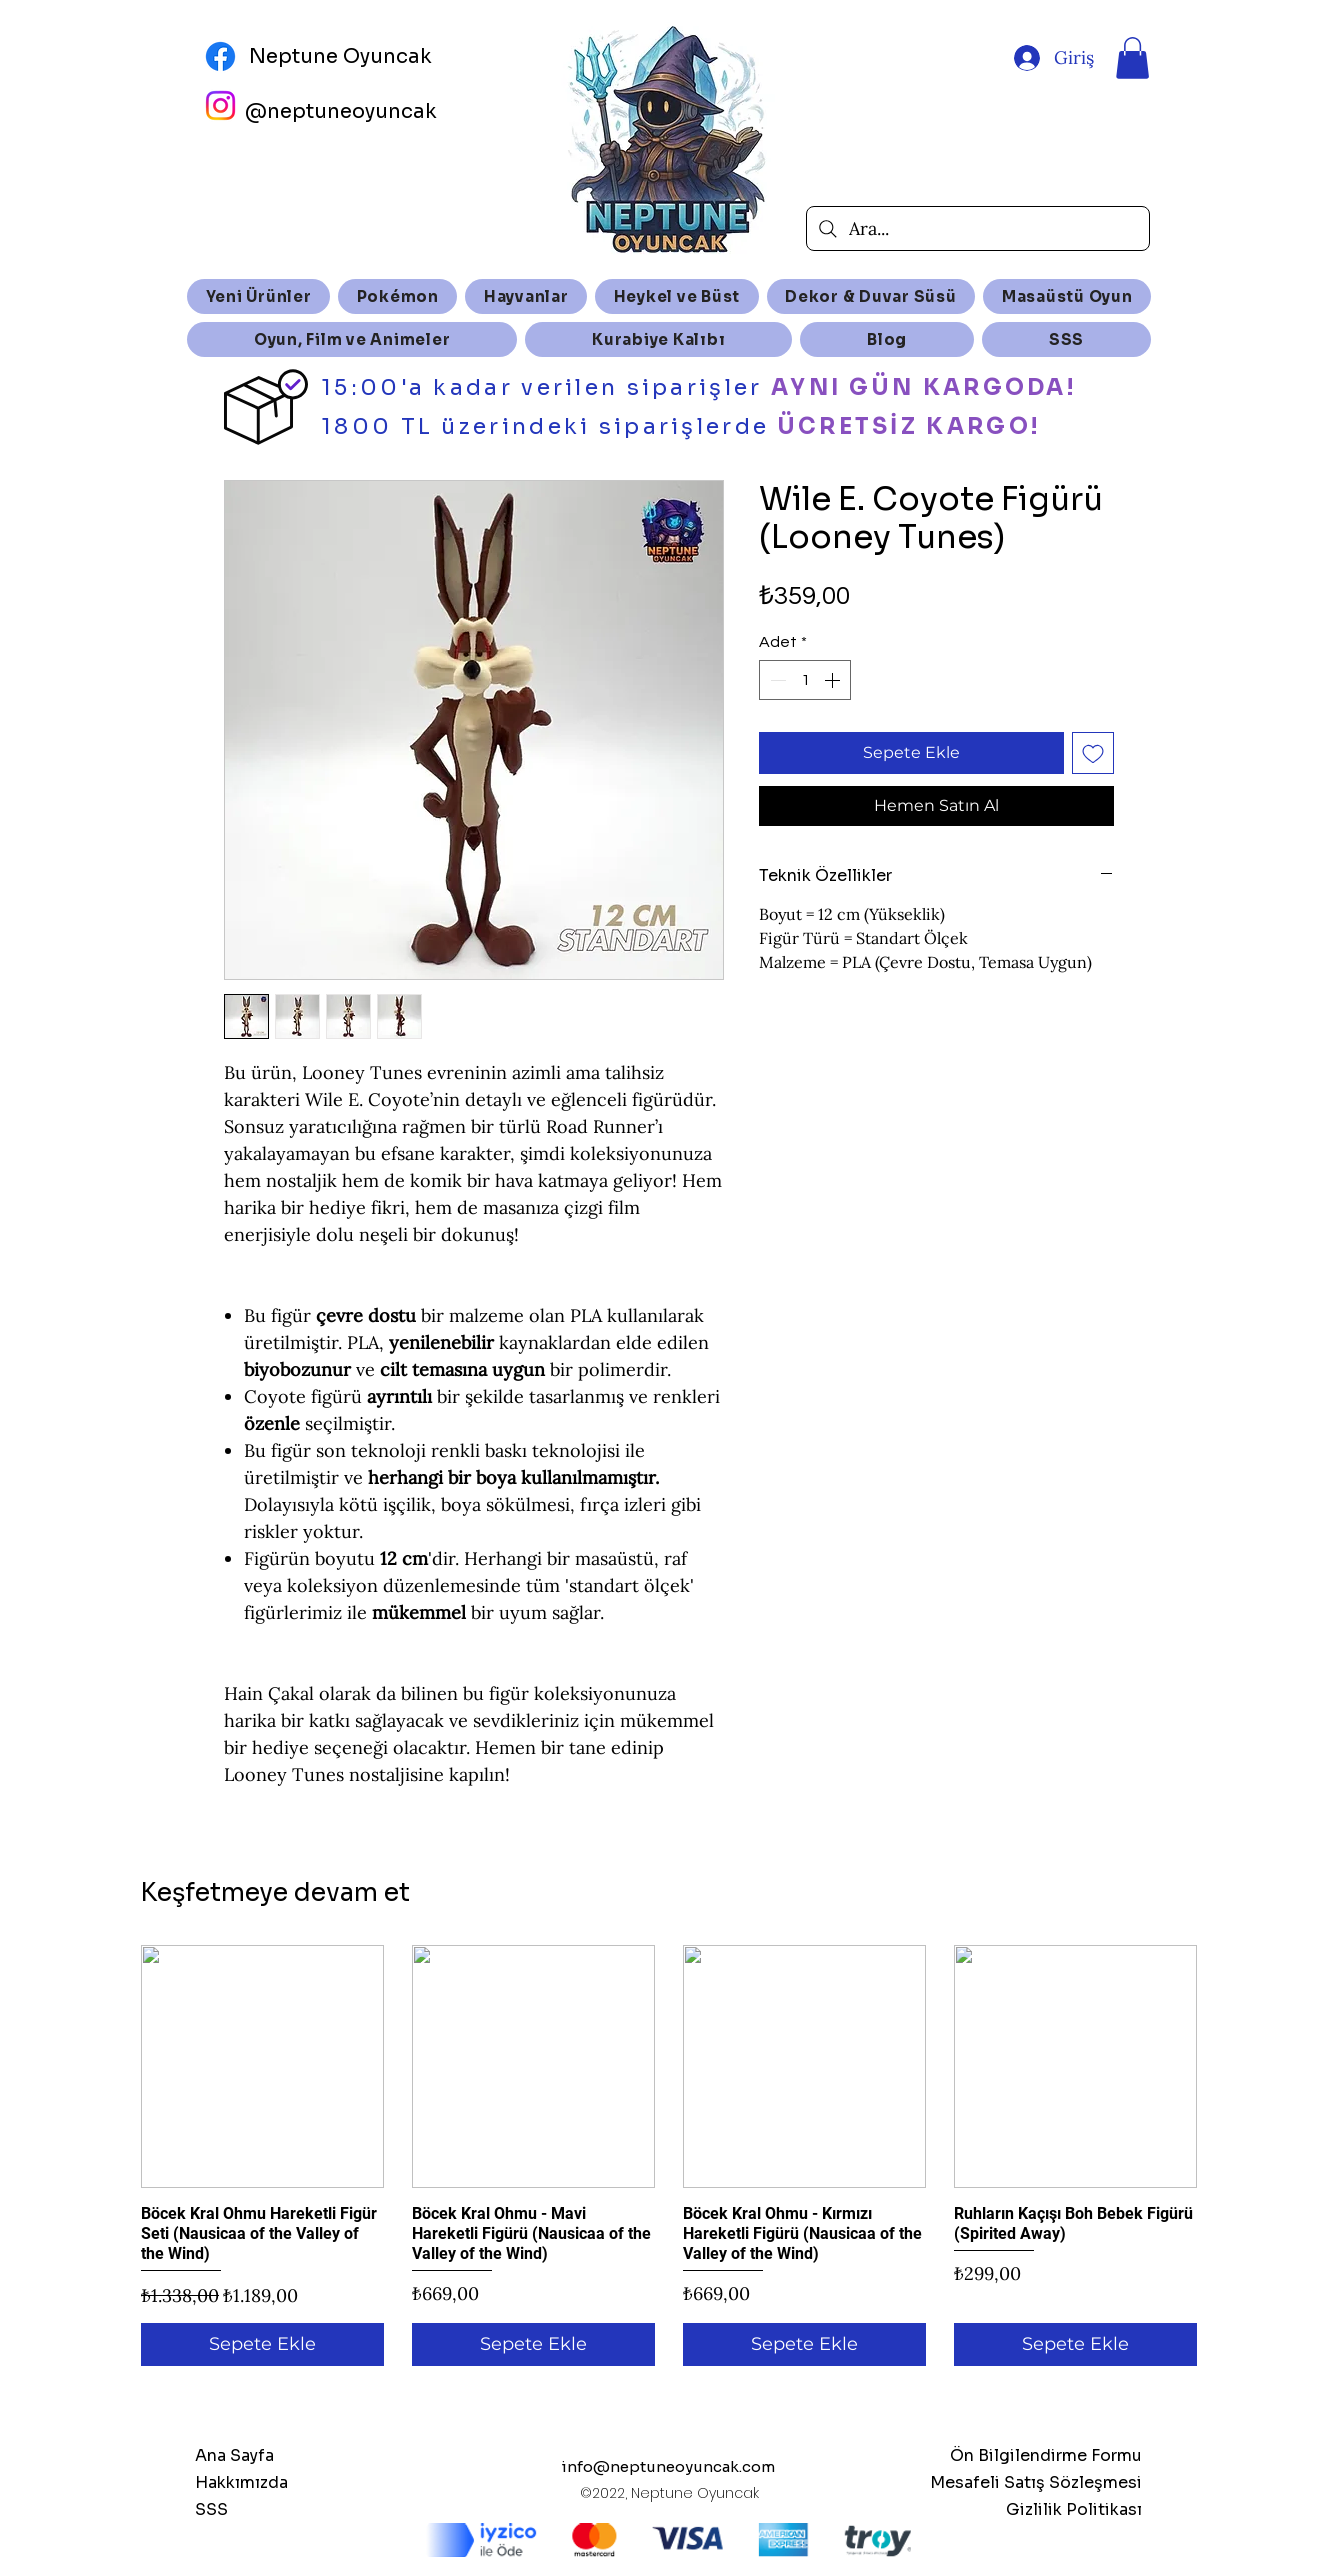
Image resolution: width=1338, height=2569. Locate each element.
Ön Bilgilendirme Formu (1046, 2455)
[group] (669, 2155)
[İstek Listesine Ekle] (1093, 753)
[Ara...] (978, 228)
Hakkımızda (241, 2482)
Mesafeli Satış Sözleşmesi (1036, 2482)
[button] (1132, 58)
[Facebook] (220, 56)
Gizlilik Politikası (1074, 2509)
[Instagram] (220, 105)
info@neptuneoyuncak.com (668, 2466)
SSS (211, 2509)
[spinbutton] (805, 680)
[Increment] (834, 680)
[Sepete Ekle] (262, 2344)
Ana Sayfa (234, 2455)
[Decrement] (776, 680)
